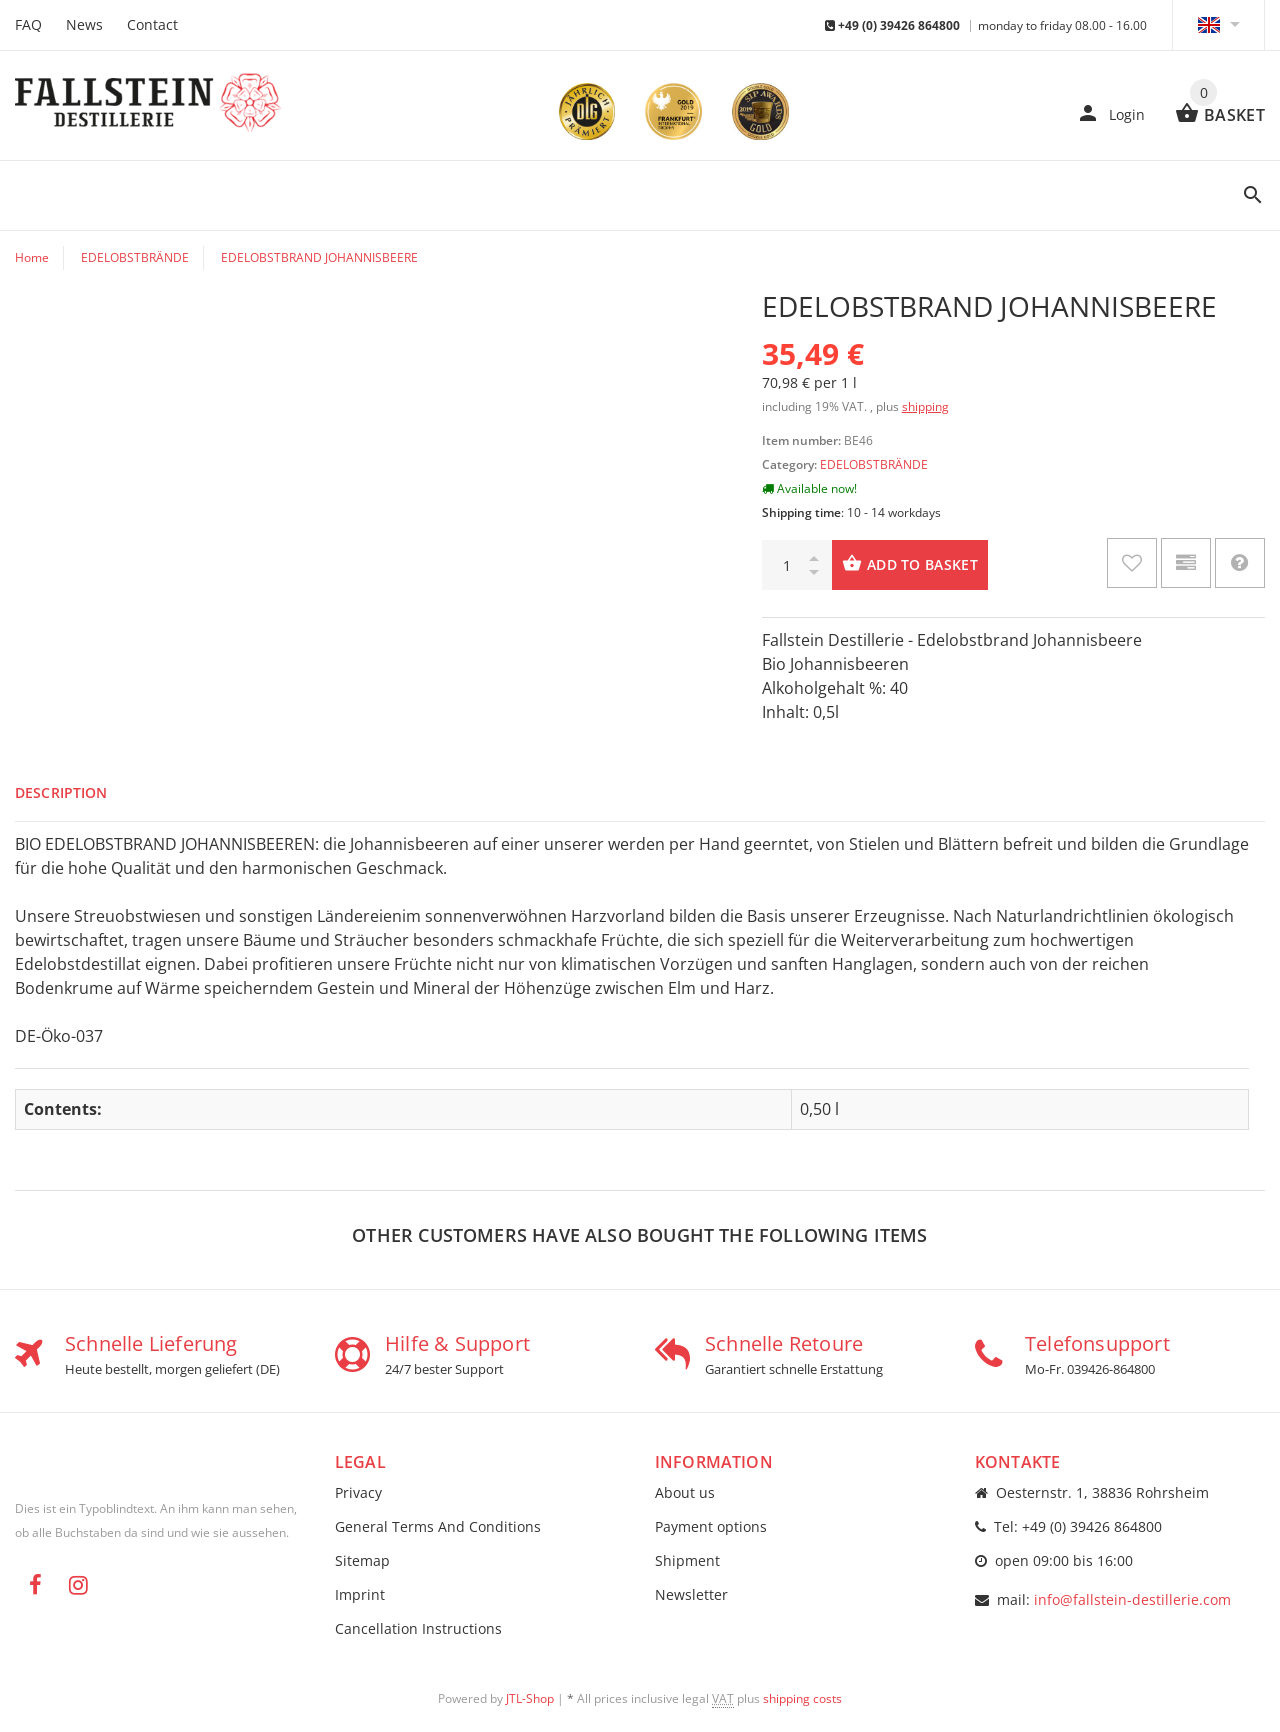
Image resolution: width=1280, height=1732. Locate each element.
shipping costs (802, 1698)
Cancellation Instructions (418, 1628)
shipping (925, 406)
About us (685, 1492)
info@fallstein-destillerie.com (1132, 1599)
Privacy (358, 1492)
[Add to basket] (910, 565)
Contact (152, 24)
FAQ (28, 24)
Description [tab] (61, 792)
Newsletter (691, 1594)
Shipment (687, 1560)
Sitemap (362, 1560)
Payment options (711, 1526)
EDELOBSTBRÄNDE (874, 464)
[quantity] (797, 565)
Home (32, 257)
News (84, 24)
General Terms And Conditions (438, 1526)
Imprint (360, 1594)
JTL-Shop (530, 1698)
